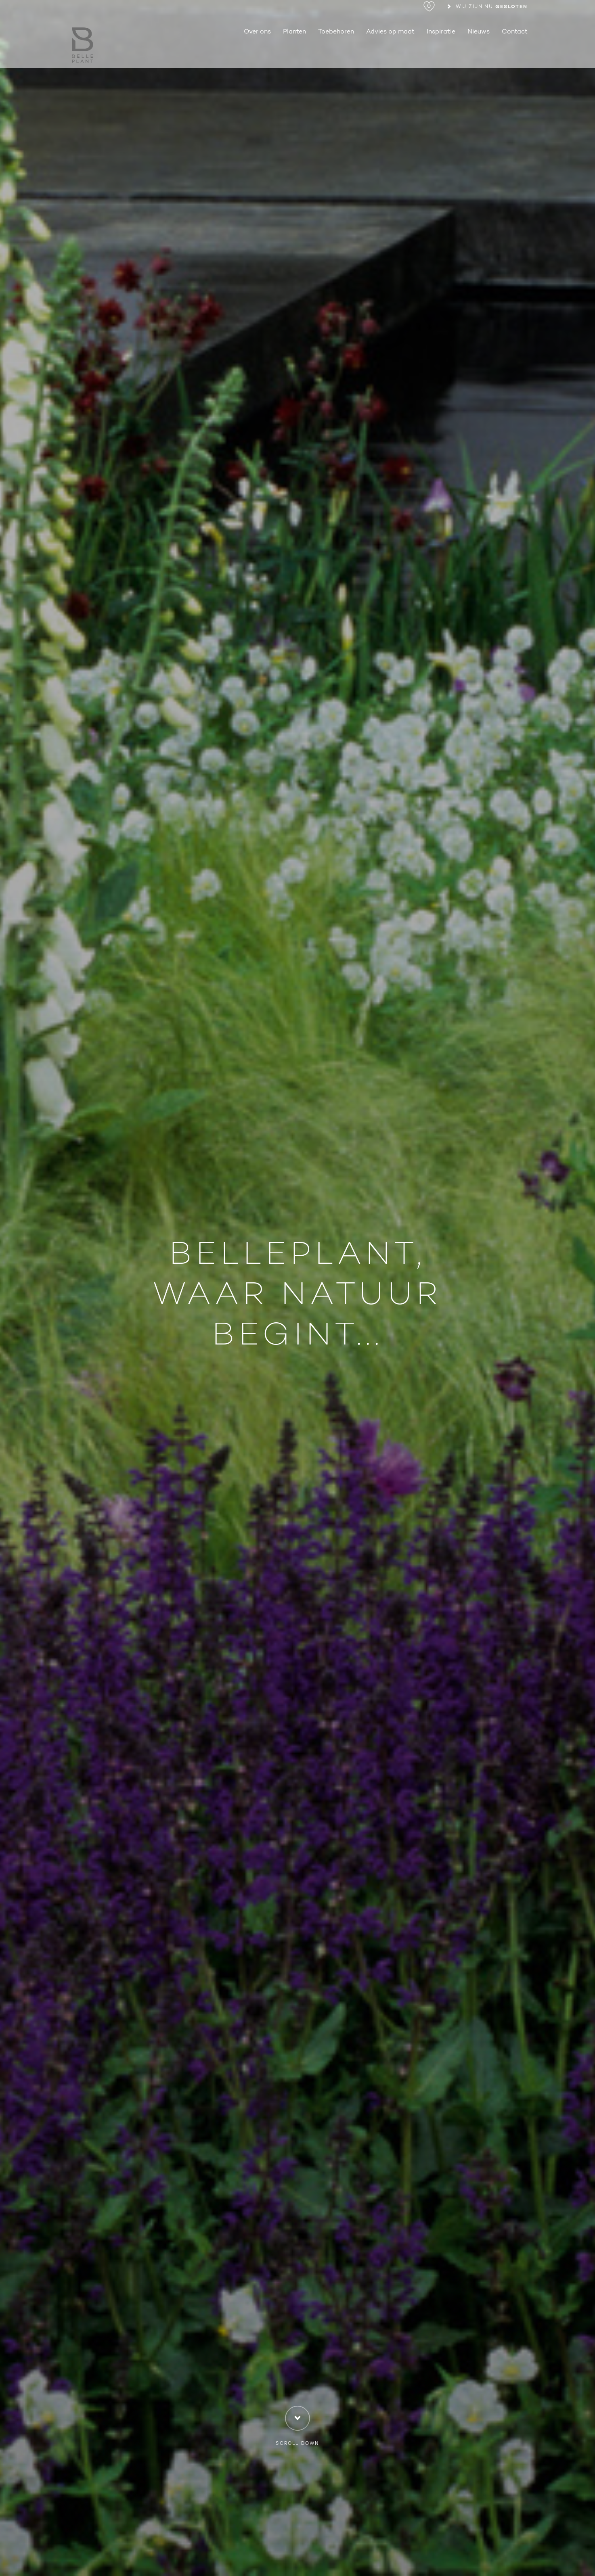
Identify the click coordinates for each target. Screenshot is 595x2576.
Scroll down (297, 2426)
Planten (294, 55)
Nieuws (478, 55)
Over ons (257, 55)
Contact (515, 55)
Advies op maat (390, 55)
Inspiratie (441, 55)
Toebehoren (336, 55)
